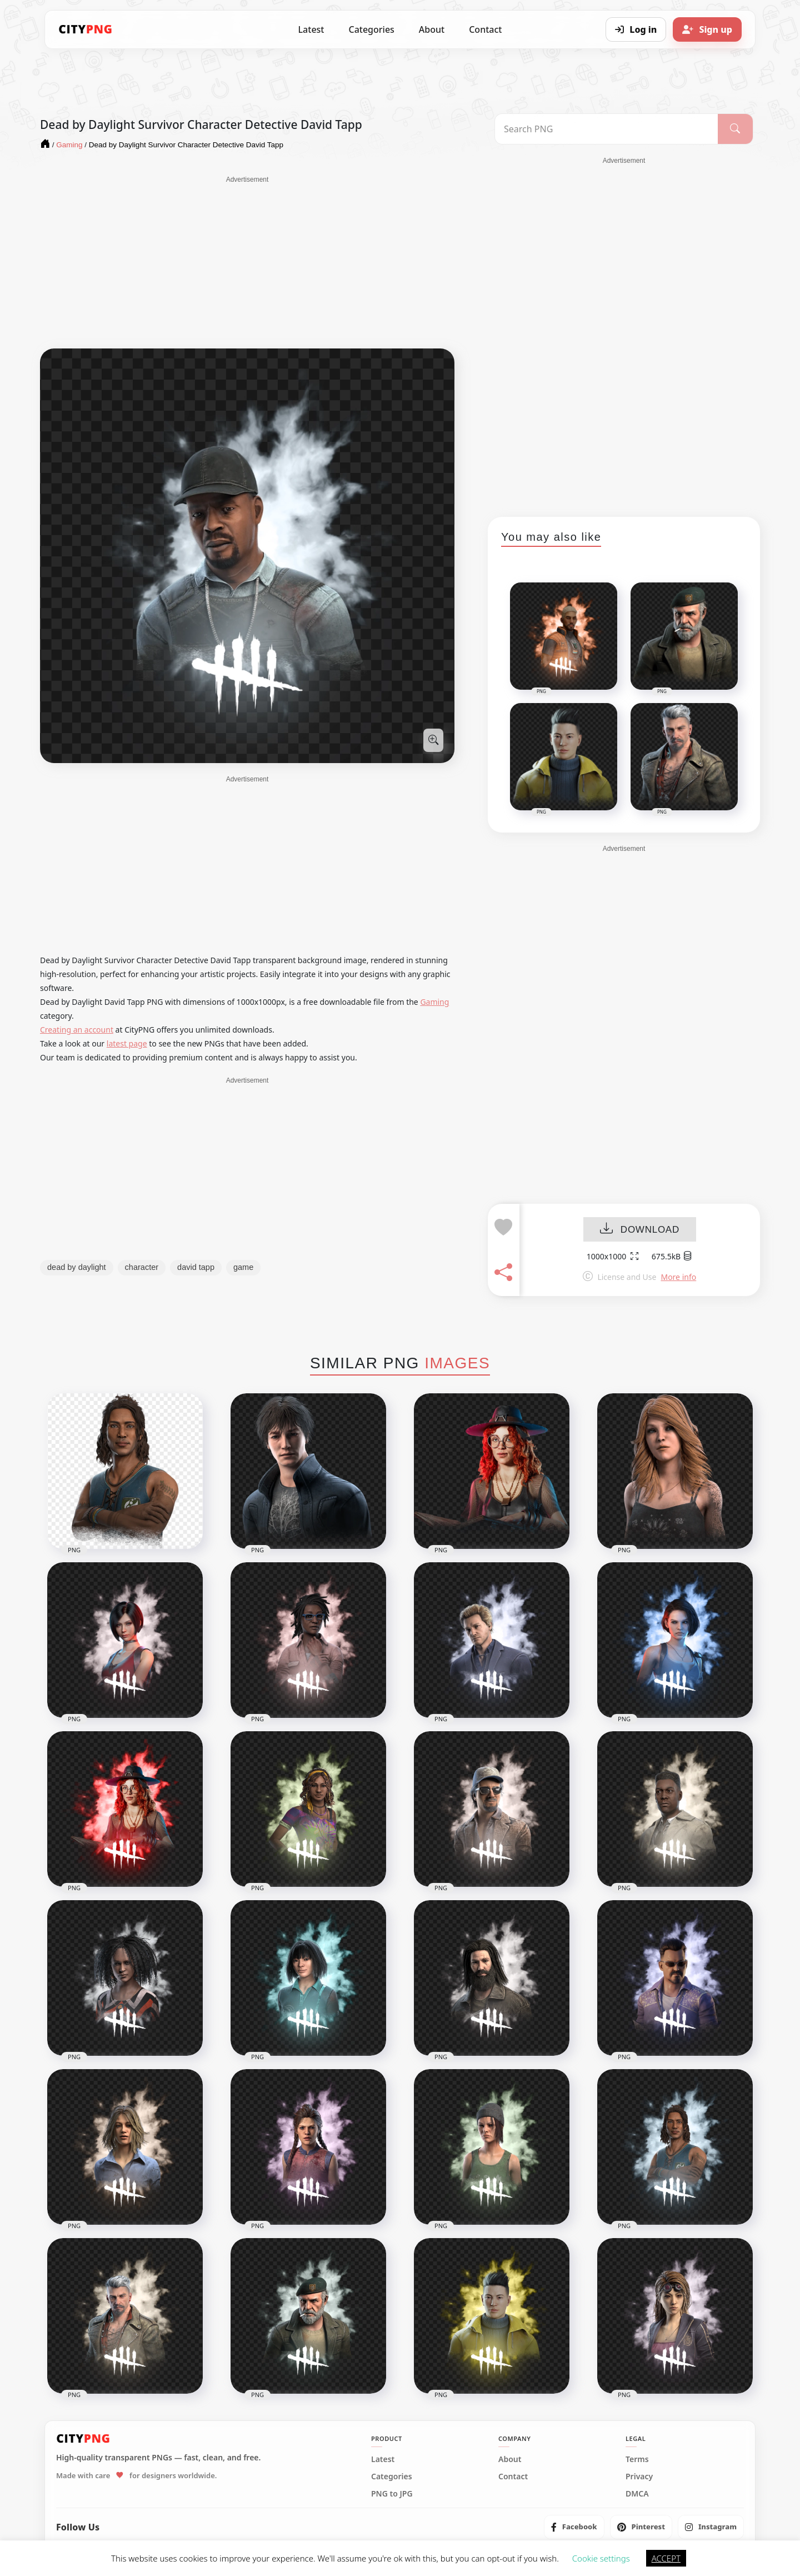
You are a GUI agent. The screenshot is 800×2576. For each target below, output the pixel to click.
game (243, 1267)
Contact (485, 29)
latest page (127, 1043)
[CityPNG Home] (85, 29)
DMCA (637, 2494)
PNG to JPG (392, 2494)
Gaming (434, 1001)
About (431, 29)
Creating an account (76, 1029)
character (141, 1267)
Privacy (639, 2477)
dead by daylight (76, 1267)
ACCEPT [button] (666, 2558)
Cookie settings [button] (601, 2558)
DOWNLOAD (639, 1229)
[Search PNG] (606, 129)
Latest (311, 29)
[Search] (735, 129)
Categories (371, 29)
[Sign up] (707, 29)
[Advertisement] (247, 262)
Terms (637, 2459)
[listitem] (574, 2527)
